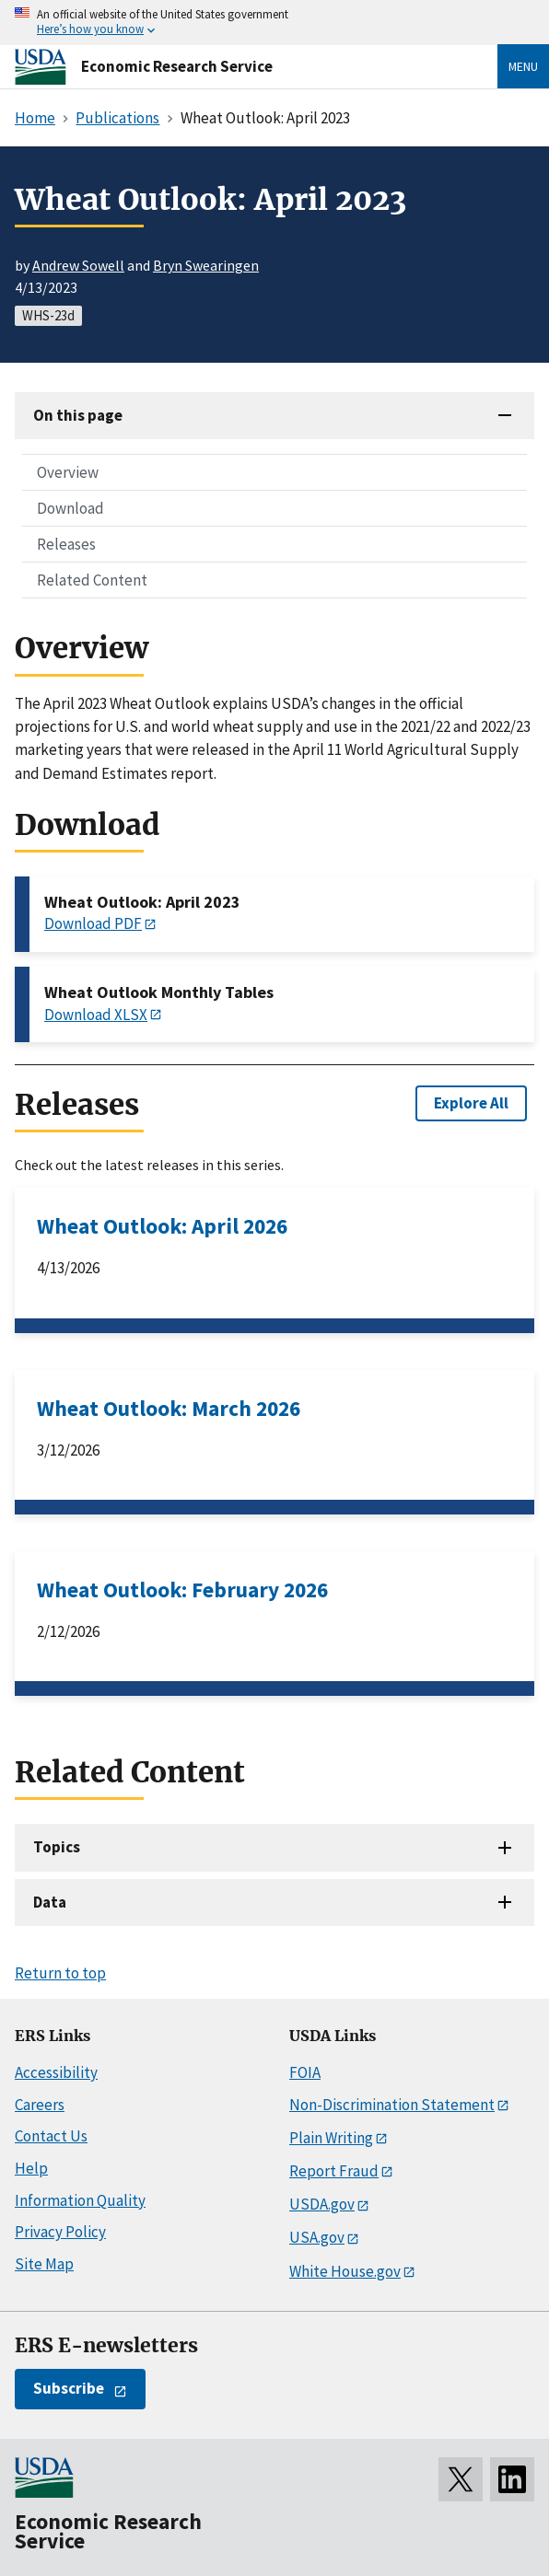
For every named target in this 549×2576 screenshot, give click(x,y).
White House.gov (345, 2271)
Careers (39, 2104)
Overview (68, 472)
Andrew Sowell (78, 265)
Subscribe (68, 2388)
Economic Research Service (177, 66)
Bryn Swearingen (206, 265)
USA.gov (317, 2237)
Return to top (60, 1973)
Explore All (471, 1103)
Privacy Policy (60, 2232)
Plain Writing (331, 2138)
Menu (523, 66)
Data (49, 1902)
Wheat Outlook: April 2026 (162, 1226)
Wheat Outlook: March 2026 (168, 1408)
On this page (78, 415)
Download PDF (93, 923)
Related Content (92, 580)
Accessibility (56, 2072)
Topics (56, 1847)
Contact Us (51, 2136)
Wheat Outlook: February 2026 (182, 1589)
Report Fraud (334, 2171)
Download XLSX (95, 1014)
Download (70, 508)
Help (31, 2168)
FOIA (305, 2072)
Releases (66, 544)
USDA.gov (322, 2204)
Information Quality (80, 2200)
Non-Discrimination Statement (392, 2104)
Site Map (44, 2264)
